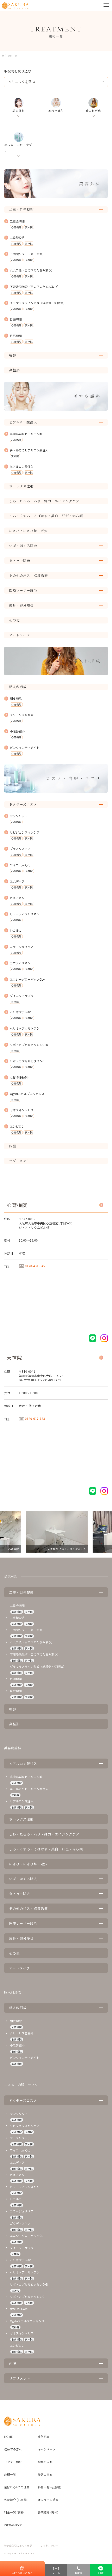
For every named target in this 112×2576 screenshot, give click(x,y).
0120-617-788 (32, 1419)
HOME (8, 2437)
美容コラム (45, 2474)
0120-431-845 (32, 1266)
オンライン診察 (48, 2500)
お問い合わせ (13, 2525)
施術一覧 (10, 2474)
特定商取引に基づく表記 (18, 2545)
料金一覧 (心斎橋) (49, 2487)
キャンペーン (46, 2449)
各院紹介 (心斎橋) (16, 2500)
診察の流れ (45, 2462)
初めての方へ (13, 2449)
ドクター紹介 (13, 2462)
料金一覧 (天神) (14, 2512)
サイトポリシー (49, 2545)
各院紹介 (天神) (48, 2512)
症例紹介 (44, 2437)
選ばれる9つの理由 (17, 2487)
